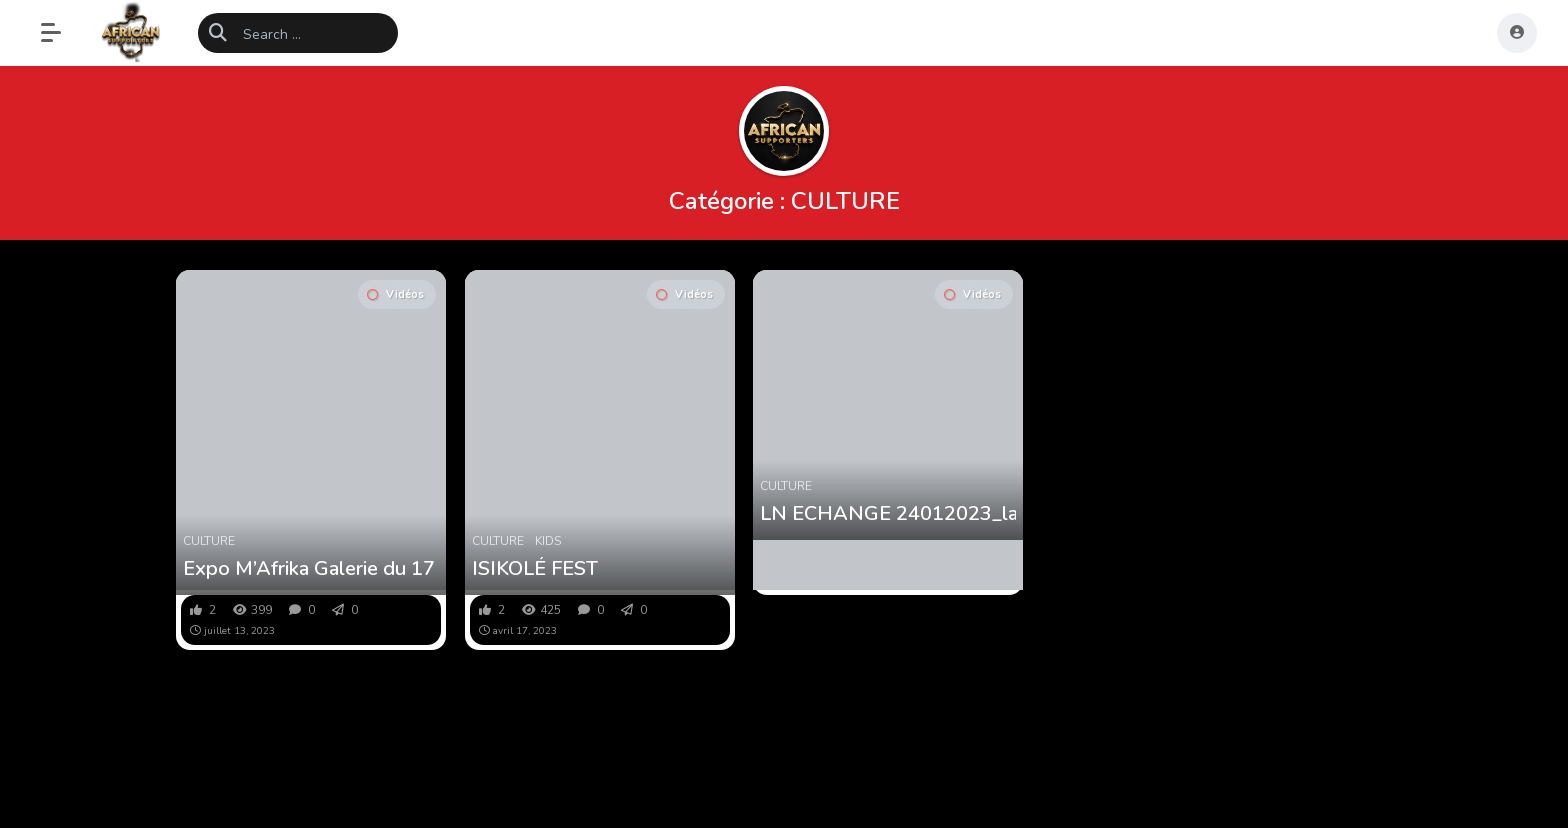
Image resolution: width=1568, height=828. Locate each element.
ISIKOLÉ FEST (535, 569)
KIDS (548, 541)
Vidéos (395, 294)
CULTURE (209, 541)
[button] (61, 33)
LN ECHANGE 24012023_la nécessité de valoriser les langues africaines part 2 (888, 514)
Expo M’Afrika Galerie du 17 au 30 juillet (311, 569)
